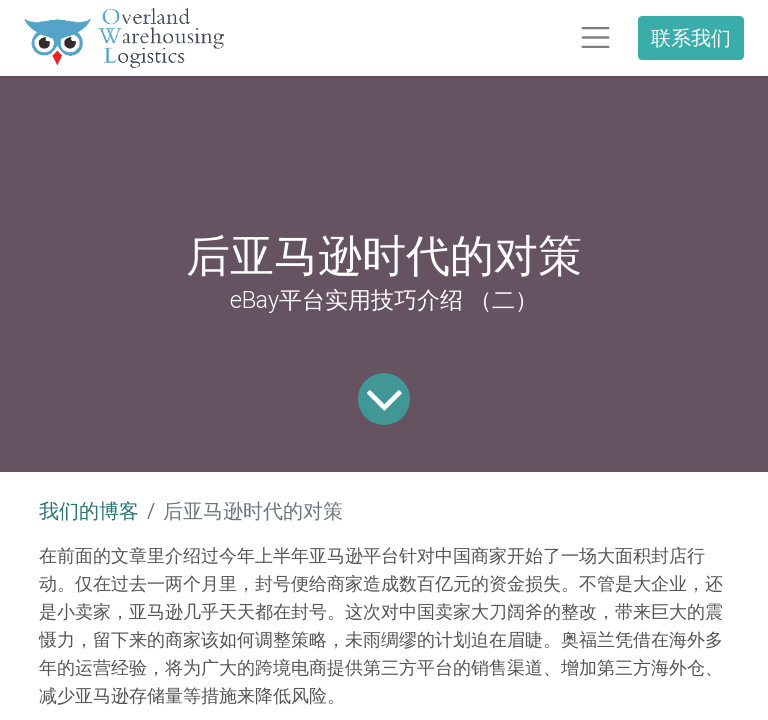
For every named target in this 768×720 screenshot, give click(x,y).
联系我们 (691, 37)
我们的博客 (89, 511)
